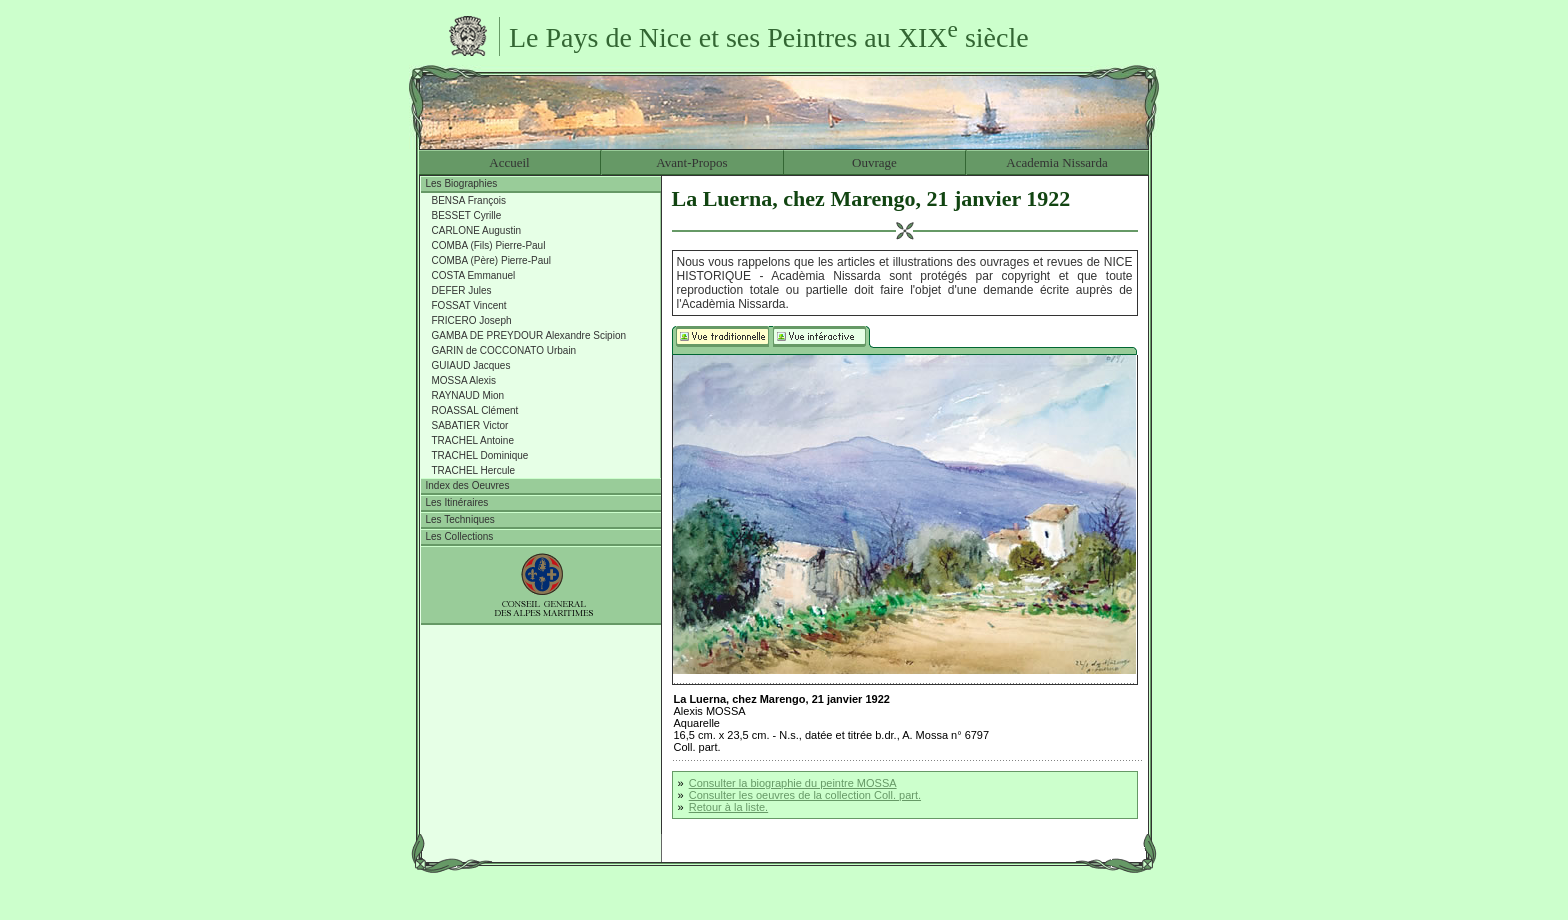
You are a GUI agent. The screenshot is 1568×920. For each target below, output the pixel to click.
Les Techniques (460, 519)
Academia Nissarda (1056, 162)
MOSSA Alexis (464, 380)
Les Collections (460, 536)
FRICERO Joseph (472, 320)
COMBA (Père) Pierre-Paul (491, 260)
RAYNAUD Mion (468, 395)
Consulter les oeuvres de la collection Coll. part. (805, 795)
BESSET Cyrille (467, 215)
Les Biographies (462, 183)
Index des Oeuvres (468, 485)
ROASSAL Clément (475, 410)
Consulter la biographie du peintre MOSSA (793, 783)
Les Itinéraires (457, 502)
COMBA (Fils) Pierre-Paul (489, 245)
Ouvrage (874, 162)
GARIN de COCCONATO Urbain (504, 350)
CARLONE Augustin (477, 230)
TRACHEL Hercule (474, 470)
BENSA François (469, 200)
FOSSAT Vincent (469, 305)
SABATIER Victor (470, 425)
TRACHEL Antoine (473, 440)
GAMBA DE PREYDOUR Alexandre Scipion (529, 335)
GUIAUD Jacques (471, 365)
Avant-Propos (691, 162)
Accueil (509, 162)
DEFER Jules (462, 290)
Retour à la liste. (728, 807)
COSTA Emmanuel (474, 275)
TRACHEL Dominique (480, 455)
